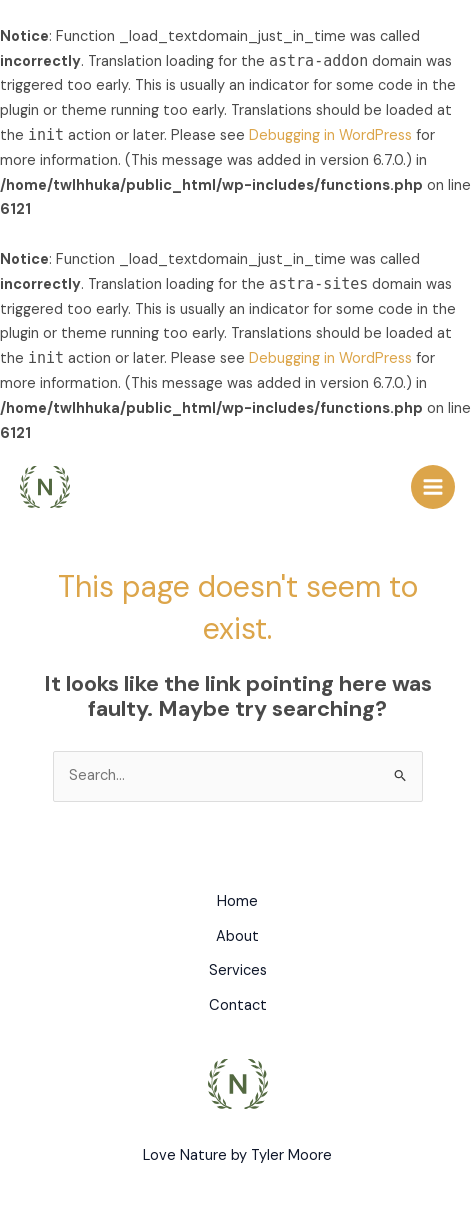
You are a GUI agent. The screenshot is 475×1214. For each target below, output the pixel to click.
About (237, 936)
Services (238, 970)
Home (237, 901)
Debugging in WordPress (330, 135)
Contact (238, 1005)
